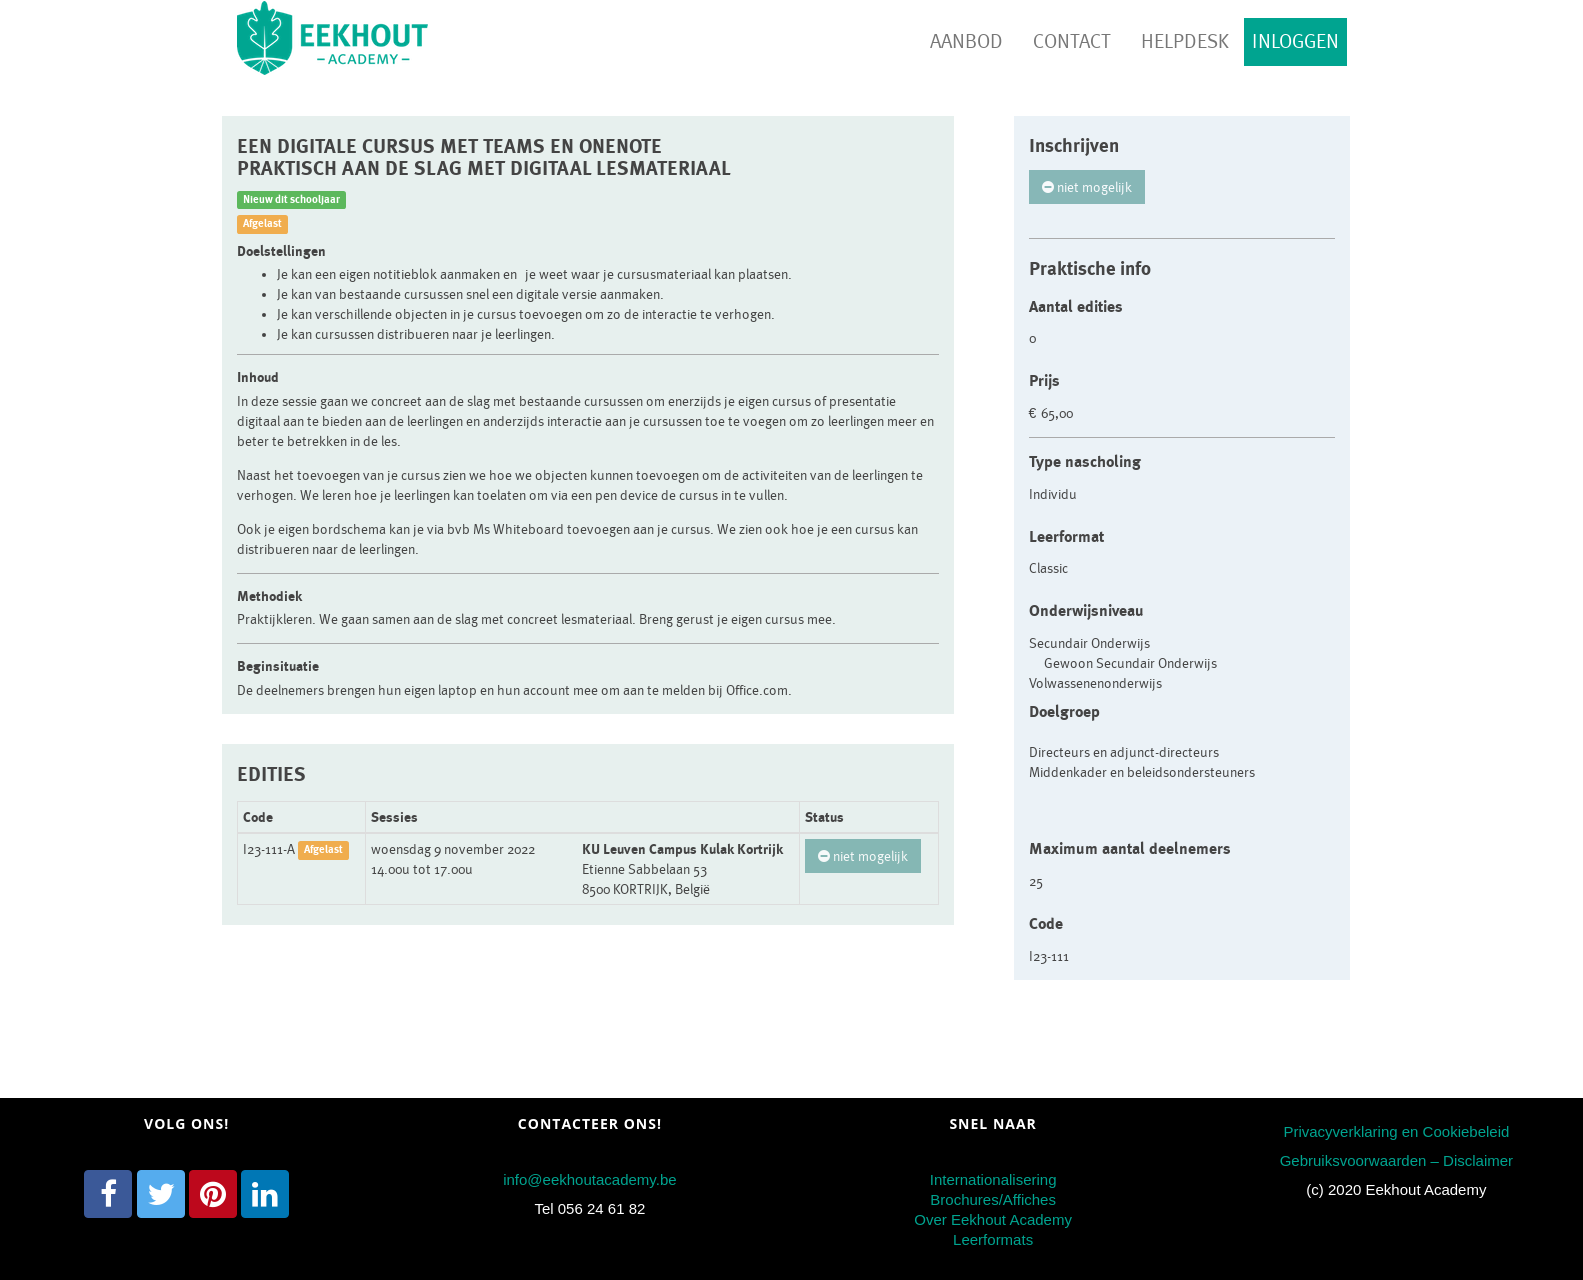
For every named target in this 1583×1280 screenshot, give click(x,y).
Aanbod (966, 41)
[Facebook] (108, 1194)
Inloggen (1295, 41)
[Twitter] (161, 1194)
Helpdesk (1185, 41)
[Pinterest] (213, 1194)
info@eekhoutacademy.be (589, 1179)
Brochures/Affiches (993, 1199)
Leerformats (993, 1239)
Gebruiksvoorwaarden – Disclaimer (1396, 1160)
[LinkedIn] (265, 1194)
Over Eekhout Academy (993, 1219)
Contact (1072, 41)
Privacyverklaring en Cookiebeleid (1396, 1131)
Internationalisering (993, 1179)
